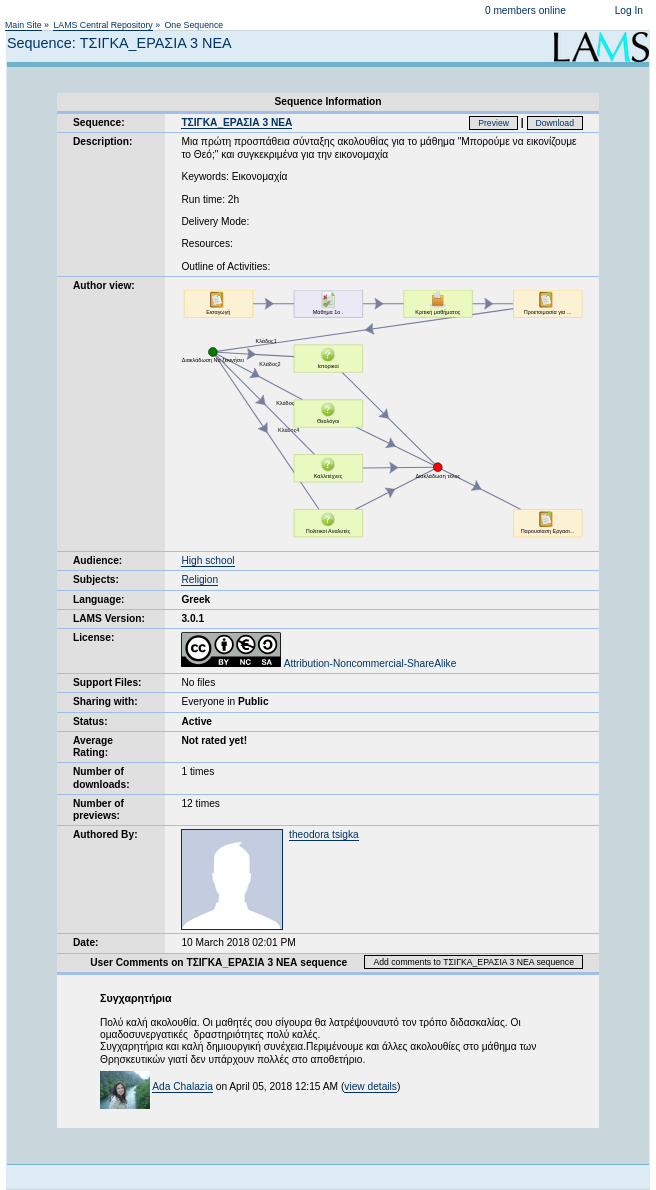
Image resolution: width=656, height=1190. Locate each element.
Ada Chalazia (182, 1086)
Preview (493, 123)
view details (370, 1086)
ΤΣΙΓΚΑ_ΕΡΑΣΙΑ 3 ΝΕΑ (236, 122)
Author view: (104, 285)
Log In (629, 10)
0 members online (525, 10)
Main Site (23, 25)
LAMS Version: (109, 618)
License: (93, 637)
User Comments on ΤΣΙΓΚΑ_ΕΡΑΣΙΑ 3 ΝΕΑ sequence (218, 962)
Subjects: (96, 579)
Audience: (97, 560)
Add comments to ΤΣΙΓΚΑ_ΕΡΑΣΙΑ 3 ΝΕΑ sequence (473, 962)
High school (207, 560)
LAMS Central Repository (102, 25)
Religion (199, 579)
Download (555, 123)
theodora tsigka (324, 834)
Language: (99, 599)
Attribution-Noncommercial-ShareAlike (318, 663)
